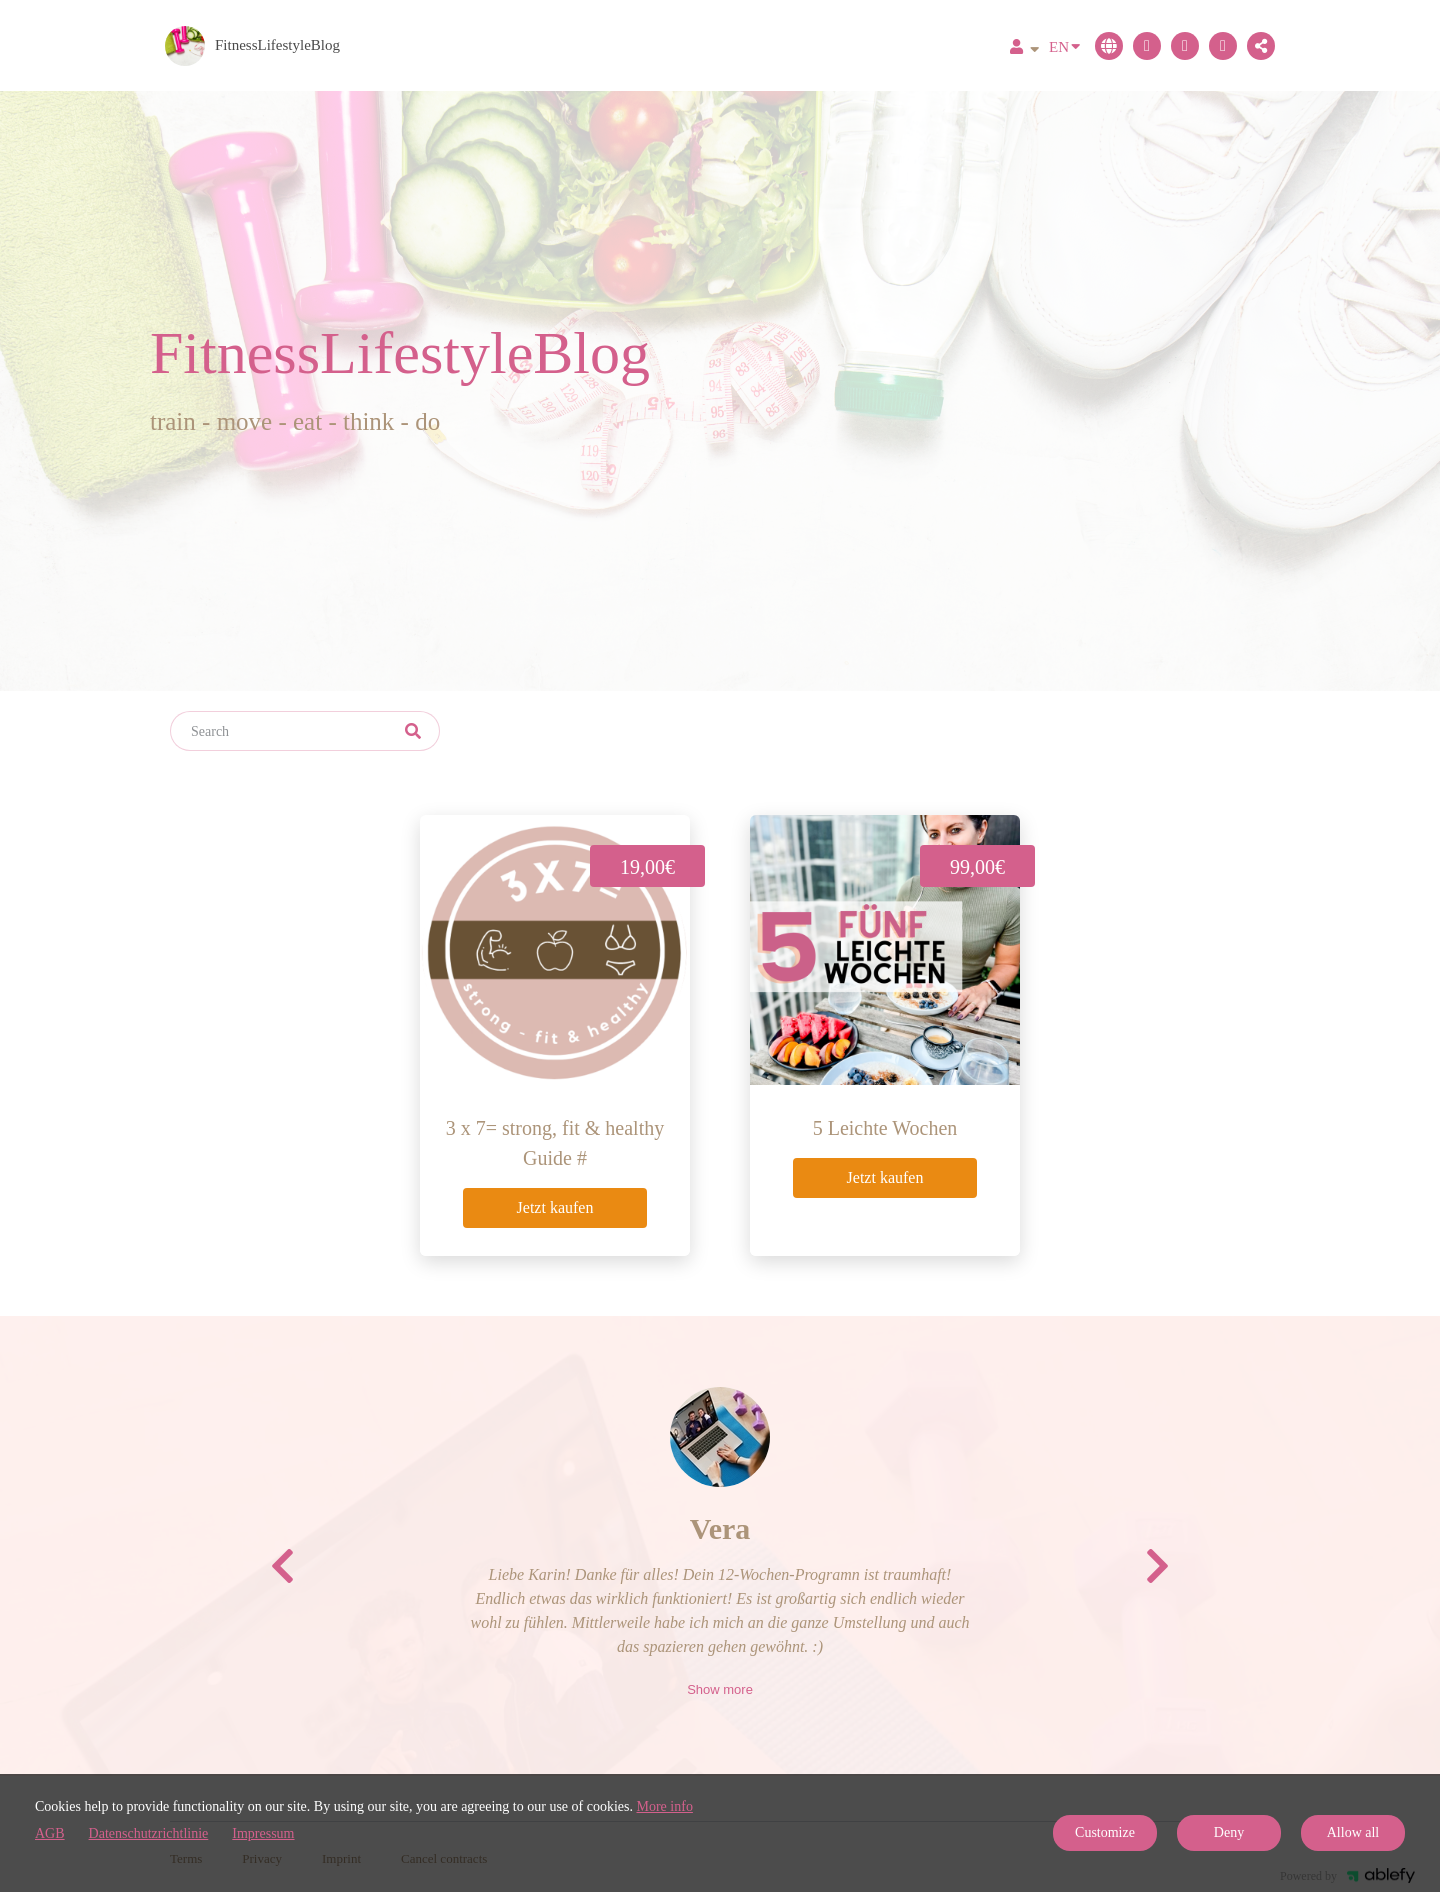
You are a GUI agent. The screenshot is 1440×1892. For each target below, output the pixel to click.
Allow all (1353, 1832)
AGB (50, 1833)
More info (665, 1806)
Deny (1229, 1832)
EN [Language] (1064, 45)
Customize (1105, 1832)
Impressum (263, 1833)
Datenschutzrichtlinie (149, 1833)
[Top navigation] (1024, 49)
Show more (720, 1689)
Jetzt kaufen (555, 1207)
